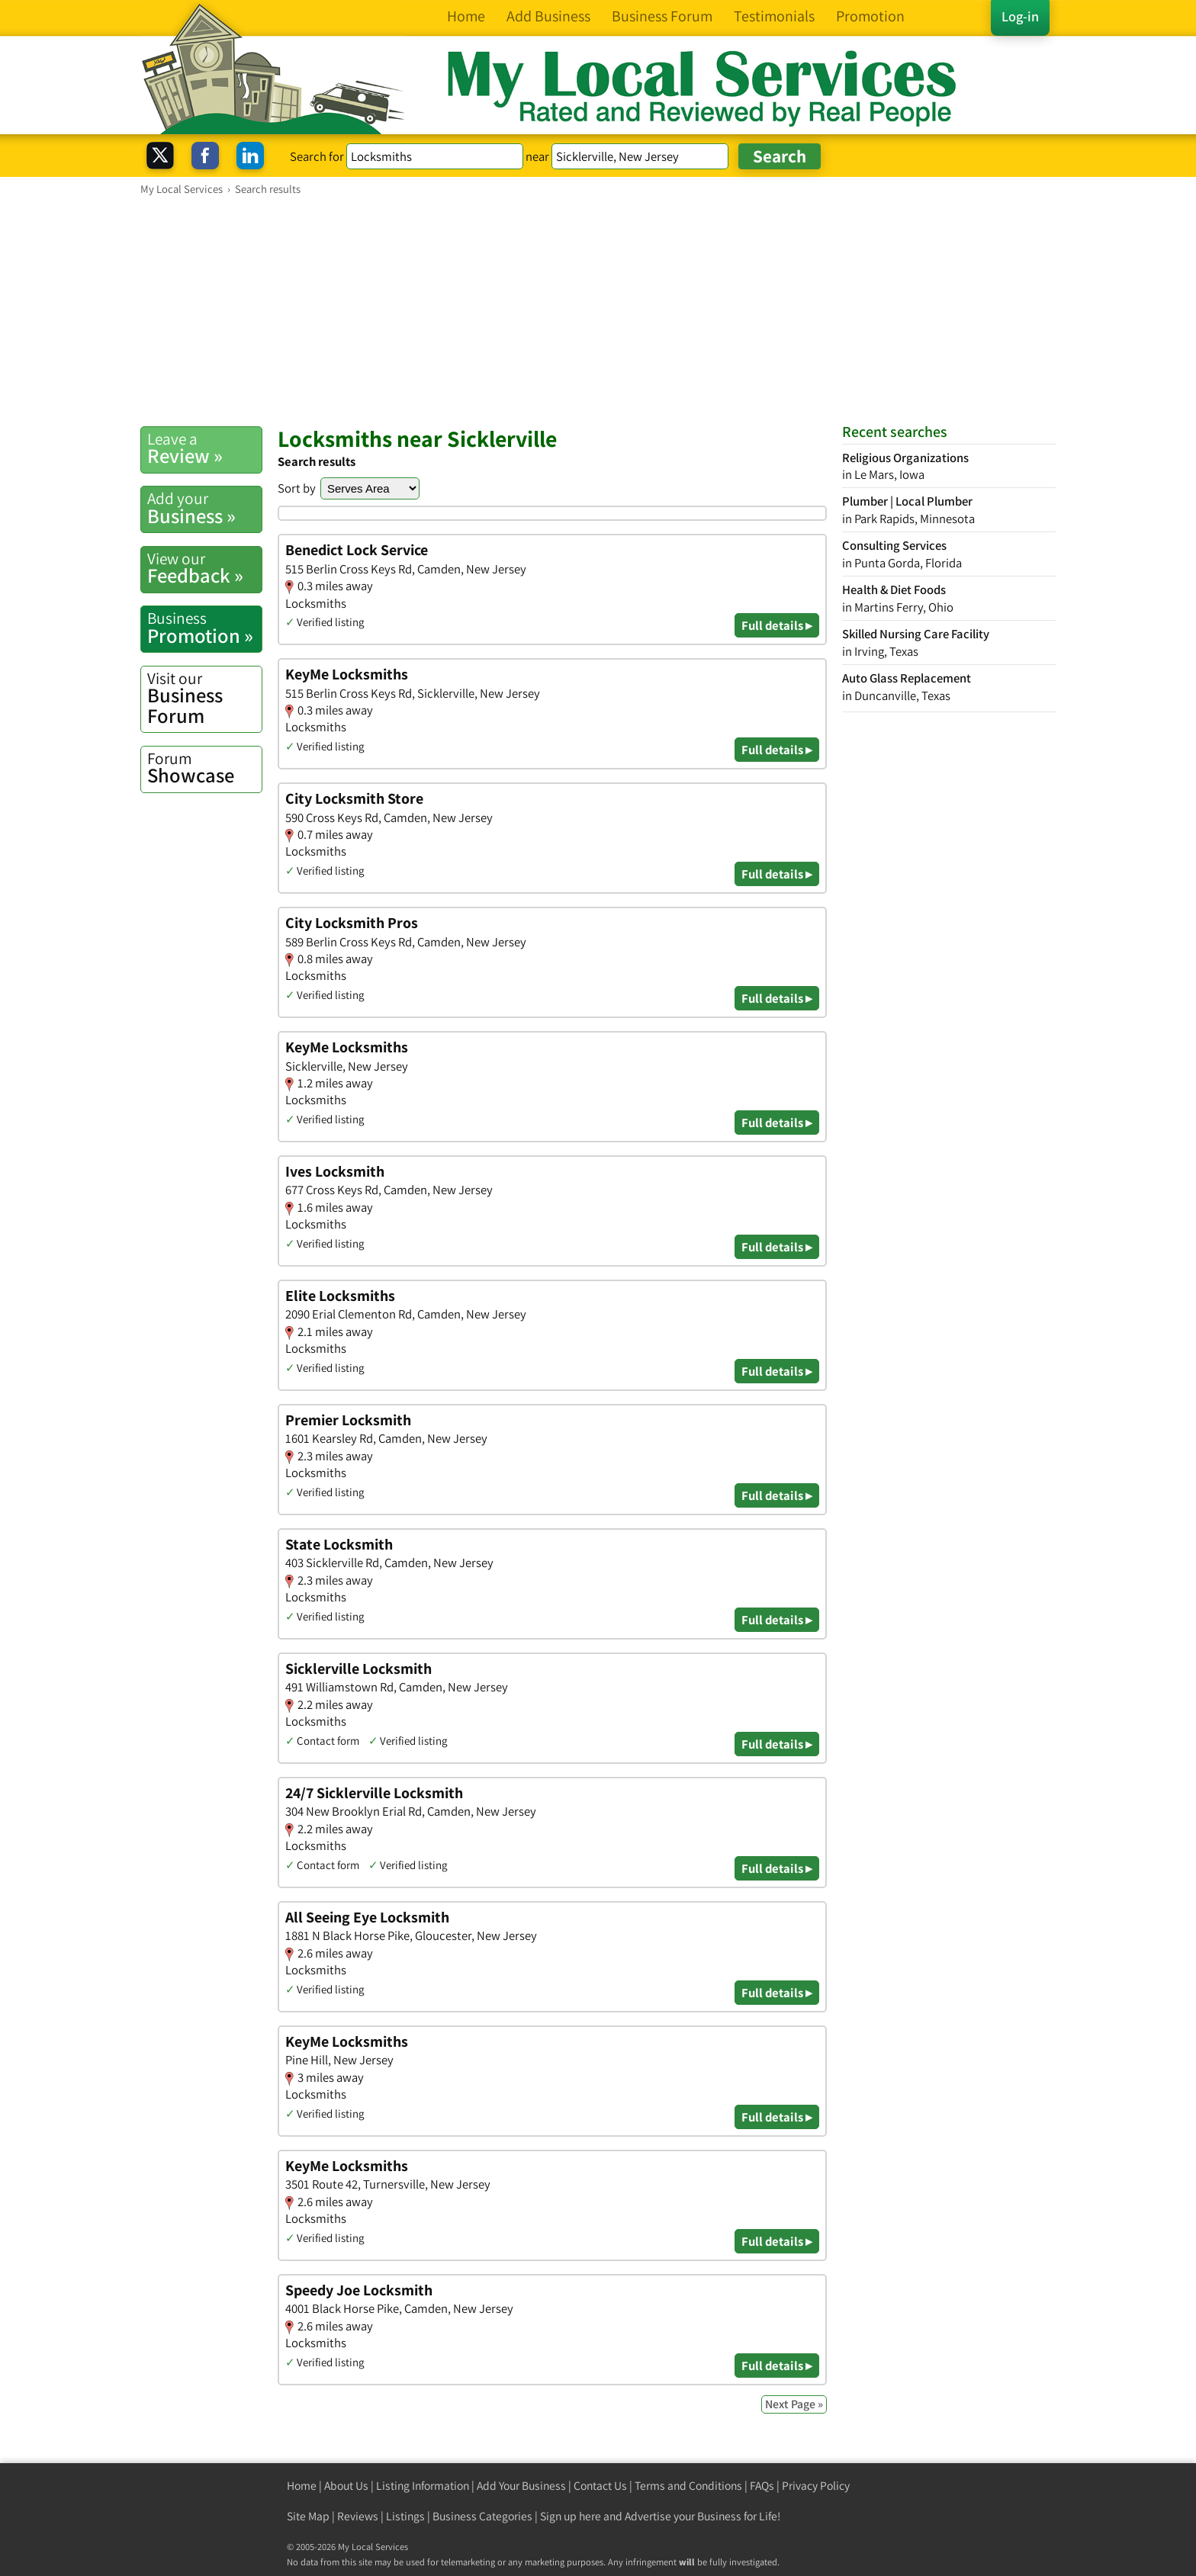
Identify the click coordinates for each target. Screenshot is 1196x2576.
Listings (405, 2516)
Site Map (308, 2516)
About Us (346, 2485)
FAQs (762, 2485)
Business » (204, 507)
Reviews (357, 2516)
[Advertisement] (598, 310)
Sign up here (570, 2516)
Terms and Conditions (688, 2485)
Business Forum (204, 698)
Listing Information (422, 2485)
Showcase (204, 768)
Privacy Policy (816, 2485)
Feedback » (204, 568)
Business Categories (482, 2516)
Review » (204, 448)
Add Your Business (521, 2485)
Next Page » (794, 2404)
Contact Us (600, 2485)
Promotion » (204, 627)
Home (302, 2485)
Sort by (297, 488)
